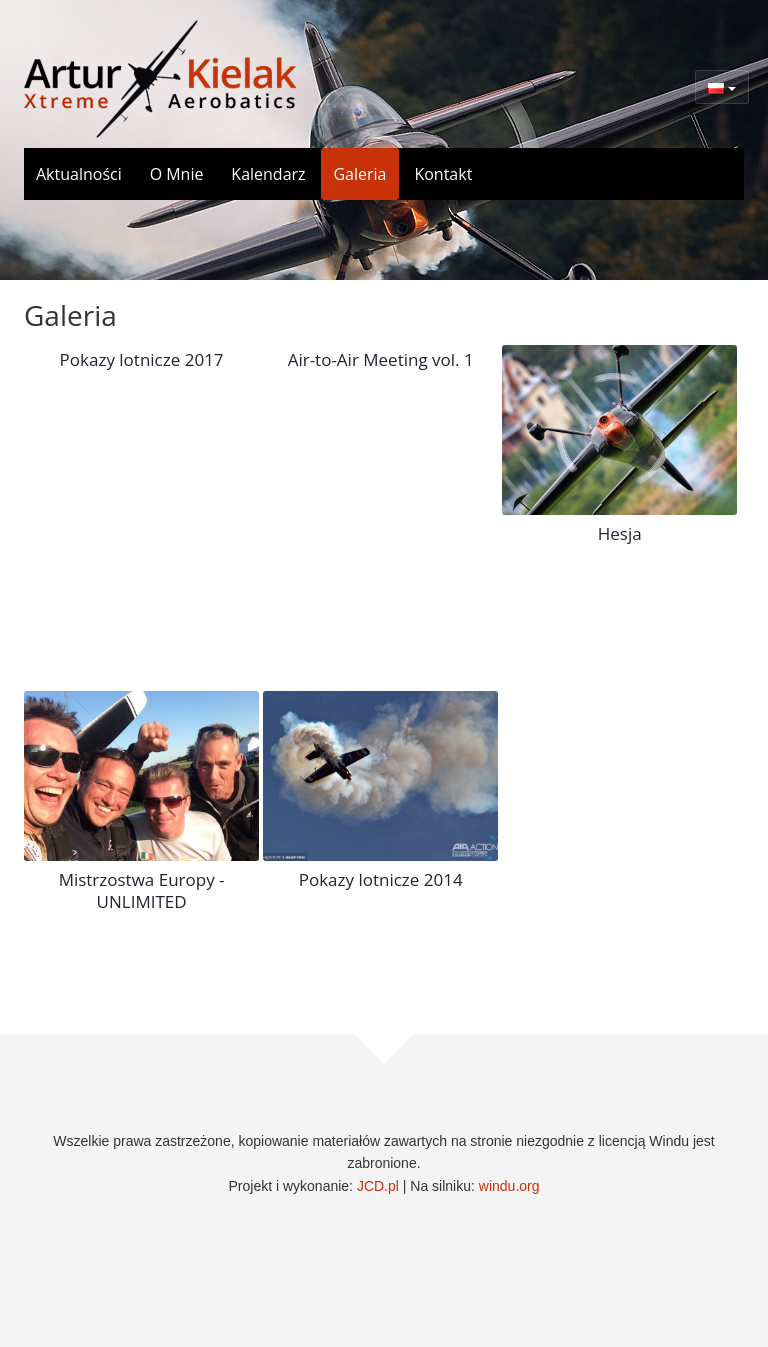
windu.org (509, 1186)
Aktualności (79, 174)
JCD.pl (378, 1186)
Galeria (359, 174)
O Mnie (177, 174)
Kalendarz (268, 174)
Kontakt (443, 174)
